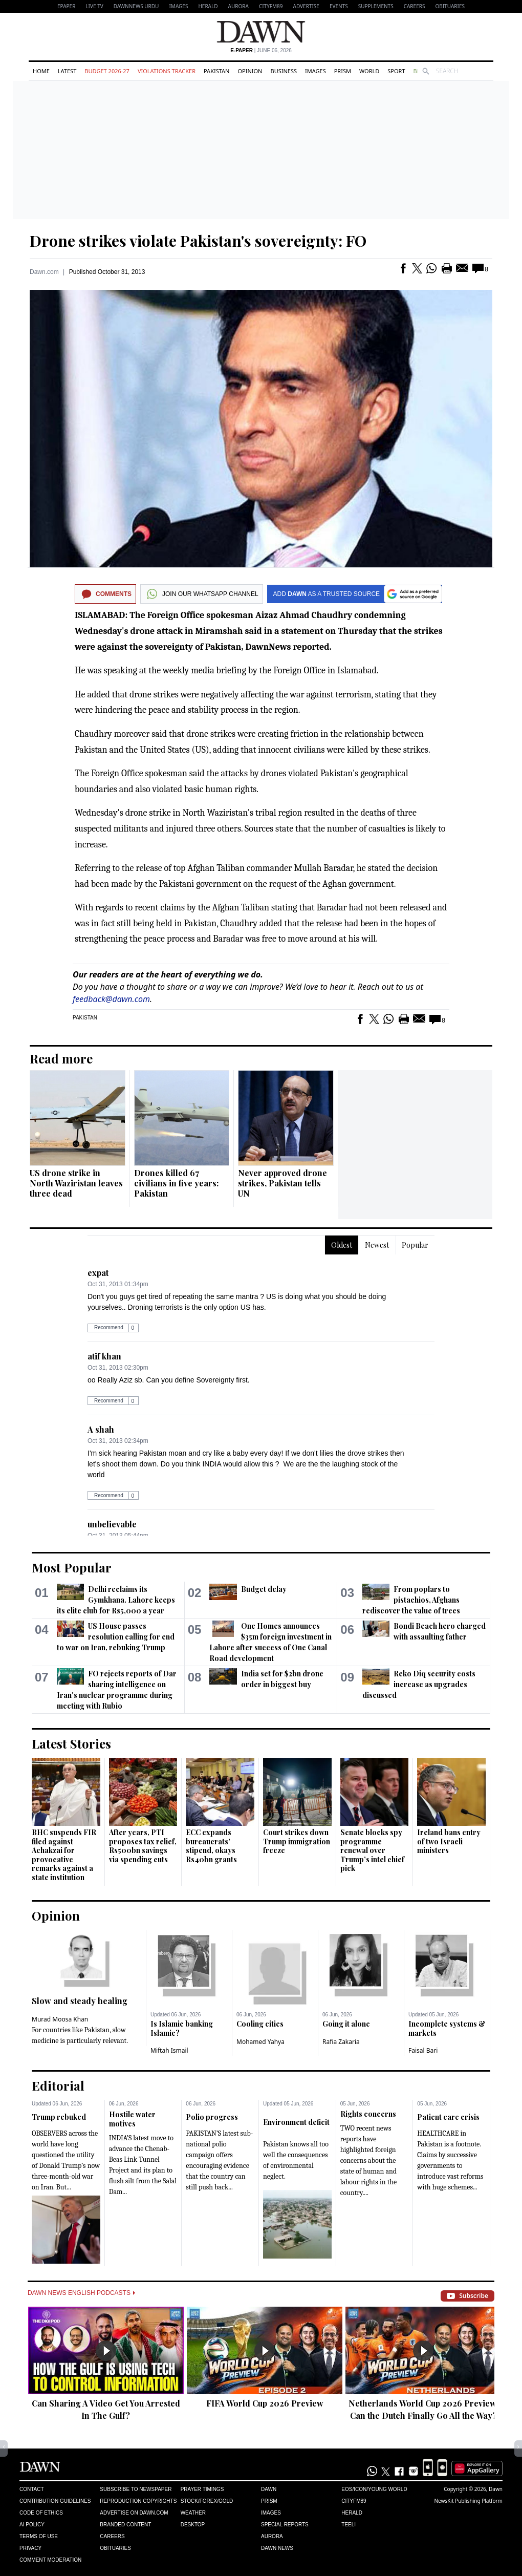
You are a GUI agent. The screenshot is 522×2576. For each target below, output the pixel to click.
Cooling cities (260, 2024)
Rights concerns (368, 2114)
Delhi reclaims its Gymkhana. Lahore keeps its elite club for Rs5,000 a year (116, 1599)
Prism (342, 71)
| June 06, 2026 (261, 50)
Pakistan (216, 71)
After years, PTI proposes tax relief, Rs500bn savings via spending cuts (143, 1845)
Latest (67, 71)
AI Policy (32, 2524)
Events (339, 6)
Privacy (30, 2548)
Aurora (238, 6)
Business (283, 71)
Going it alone (346, 2024)
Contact (31, 2489)
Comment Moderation (50, 2560)
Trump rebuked (59, 2117)
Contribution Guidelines (55, 2501)
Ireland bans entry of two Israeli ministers (449, 1841)
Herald (207, 6)
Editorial (58, 2085)
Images (178, 6)
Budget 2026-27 (106, 71)
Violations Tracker (166, 71)
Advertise (306, 6)
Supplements (376, 6)
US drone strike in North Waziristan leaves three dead (76, 1183)
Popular (415, 1245)
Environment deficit (296, 2122)
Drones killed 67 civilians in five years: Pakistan (176, 1183)
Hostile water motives (132, 2119)
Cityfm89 (353, 2501)
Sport (396, 71)
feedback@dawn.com (111, 999)
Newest (377, 1245)
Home (41, 71)
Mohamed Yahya (260, 2041)
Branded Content (125, 2524)
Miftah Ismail (169, 2050)
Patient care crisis (448, 2117)
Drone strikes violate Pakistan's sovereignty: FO (198, 240)
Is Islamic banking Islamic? (181, 2028)
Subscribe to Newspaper (135, 2489)
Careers (414, 6)
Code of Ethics (41, 2513)
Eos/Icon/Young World (374, 2489)
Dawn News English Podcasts (81, 2292)
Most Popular (72, 1567)
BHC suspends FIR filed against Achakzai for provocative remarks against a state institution (64, 1854)
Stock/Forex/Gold (207, 2501)
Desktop (193, 2524)
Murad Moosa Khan (60, 2019)
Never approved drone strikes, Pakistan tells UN (282, 1183)
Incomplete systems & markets (447, 2028)
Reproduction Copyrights (138, 2501)
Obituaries (450, 6)
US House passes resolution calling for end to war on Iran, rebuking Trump (116, 1636)
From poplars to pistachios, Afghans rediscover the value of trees (411, 1599)
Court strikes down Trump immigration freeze (296, 1841)
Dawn (268, 2489)
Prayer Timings (202, 2489)
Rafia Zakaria (341, 2041)
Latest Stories (71, 1743)
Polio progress (212, 2117)
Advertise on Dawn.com (134, 2513)
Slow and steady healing (79, 2000)
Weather (193, 2513)
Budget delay (264, 1589)
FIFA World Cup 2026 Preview (264, 2403)
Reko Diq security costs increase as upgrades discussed (418, 1684)
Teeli (348, 2524)
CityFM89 (271, 6)
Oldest (341, 1245)
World (369, 71)
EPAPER (66, 6)
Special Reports (285, 2524)
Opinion (249, 71)
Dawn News (277, 2548)
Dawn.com (44, 271)
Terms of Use (38, 2536)
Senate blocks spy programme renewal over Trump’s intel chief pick (372, 1850)
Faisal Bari (423, 2050)
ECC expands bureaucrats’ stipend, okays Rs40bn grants (211, 1845)
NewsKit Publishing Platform (468, 2500)
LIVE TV (94, 6)
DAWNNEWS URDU (136, 6)
